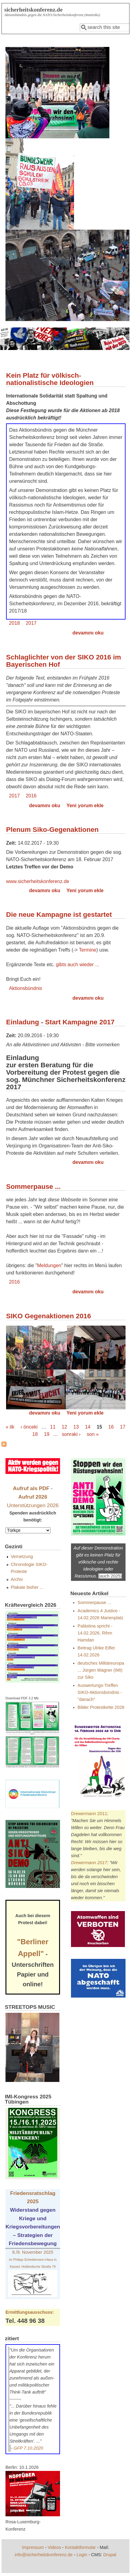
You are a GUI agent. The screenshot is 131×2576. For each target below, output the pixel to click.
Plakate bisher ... (27, 1587)
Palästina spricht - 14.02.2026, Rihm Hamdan (95, 1633)
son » (93, 1434)
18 (35, 1434)
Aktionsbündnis (25, 988)
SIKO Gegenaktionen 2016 (48, 1316)
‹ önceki (28, 1426)
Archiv (17, 1579)
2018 (14, 623)
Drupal (109, 2554)
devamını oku (88, 632)
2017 (31, 623)
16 (111, 1426)
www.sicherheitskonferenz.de (37, 881)
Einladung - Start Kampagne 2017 (60, 1022)
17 (123, 1426)
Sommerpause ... (33, 1186)
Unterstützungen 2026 (33, 1505)
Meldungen (49, 1265)
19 (46, 1434)
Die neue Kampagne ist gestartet (59, 914)
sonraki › (71, 1434)
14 (87, 1426)
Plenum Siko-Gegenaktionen (52, 829)
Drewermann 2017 (89, 1862)
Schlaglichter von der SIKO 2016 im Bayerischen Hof (63, 660)
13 (76, 1426)
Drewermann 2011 (89, 1813)
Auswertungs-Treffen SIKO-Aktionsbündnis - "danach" (100, 1692)
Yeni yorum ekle (85, 805)
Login (81, 2554)
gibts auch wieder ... (77, 964)
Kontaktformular (80, 2547)
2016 (31, 795)
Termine (87, 949)
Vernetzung (22, 1556)
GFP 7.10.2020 (28, 2448)
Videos (54, 2547)
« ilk (9, 1426)
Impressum (33, 2547)
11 (52, 1426)
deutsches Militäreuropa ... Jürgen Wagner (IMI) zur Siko (101, 1670)
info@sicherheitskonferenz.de (44, 2554)
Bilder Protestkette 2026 (101, 1707)
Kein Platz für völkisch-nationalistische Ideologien (50, 379)
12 (64, 1426)
